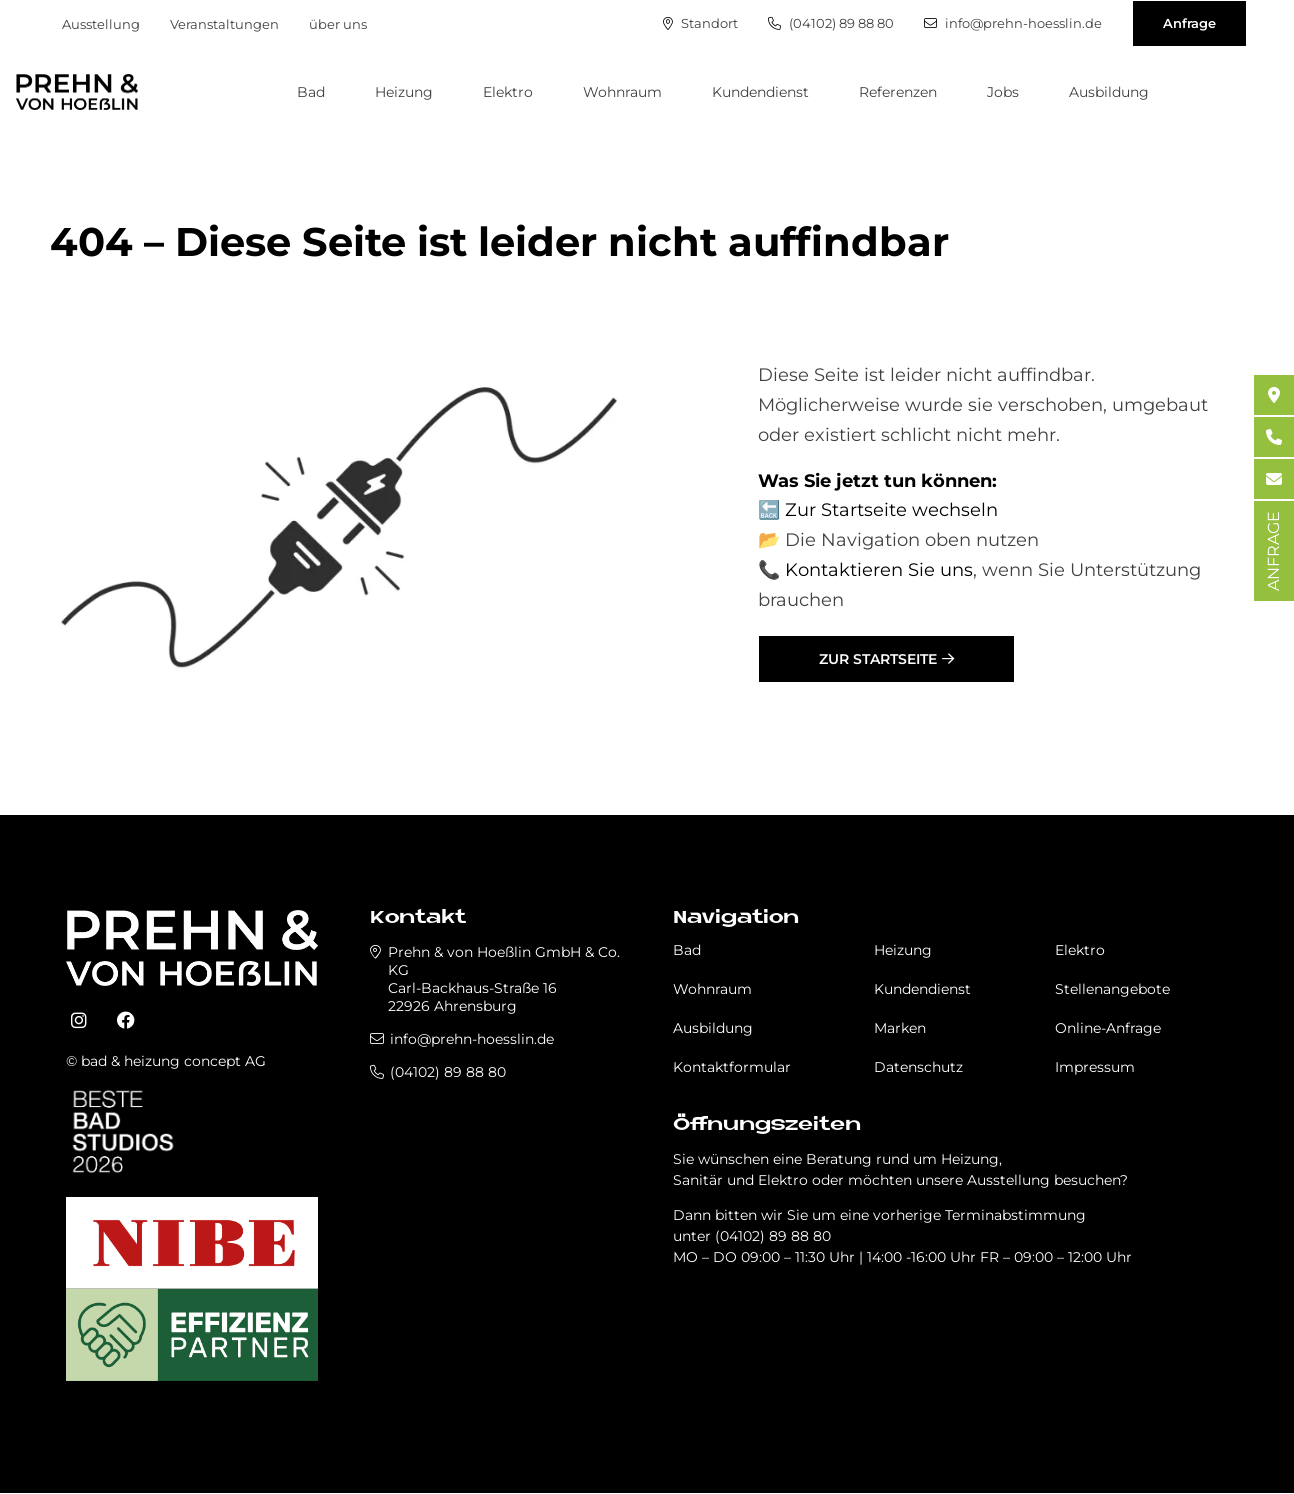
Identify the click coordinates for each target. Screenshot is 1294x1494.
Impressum (1095, 1067)
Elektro (508, 92)
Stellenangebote (1112, 989)
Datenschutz (918, 1067)
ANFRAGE (1273, 551)
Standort (700, 23)
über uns (338, 24)
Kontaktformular (732, 1067)
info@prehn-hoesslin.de (1013, 23)
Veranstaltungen (224, 24)
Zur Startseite (878, 659)
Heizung (404, 92)
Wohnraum (622, 92)
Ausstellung (101, 24)
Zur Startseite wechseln (891, 510)
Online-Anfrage (1108, 1028)
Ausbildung (1109, 92)
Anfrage (1189, 23)
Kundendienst (760, 92)
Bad (311, 92)
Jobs (1003, 92)
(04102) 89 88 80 (831, 23)
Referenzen (898, 92)
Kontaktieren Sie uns (879, 570)
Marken (900, 1028)
